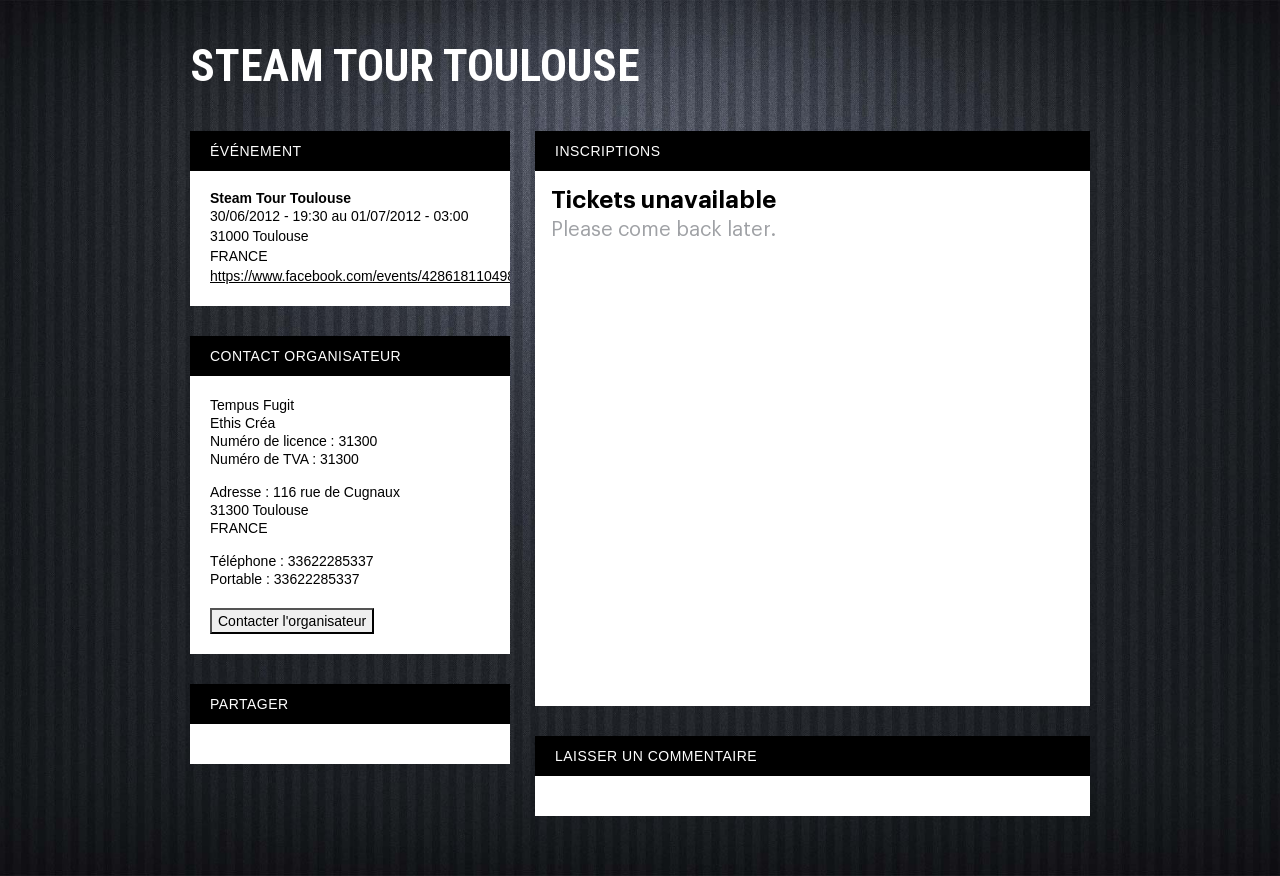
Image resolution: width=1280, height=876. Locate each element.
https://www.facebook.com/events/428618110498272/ (376, 276)
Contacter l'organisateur (292, 621)
